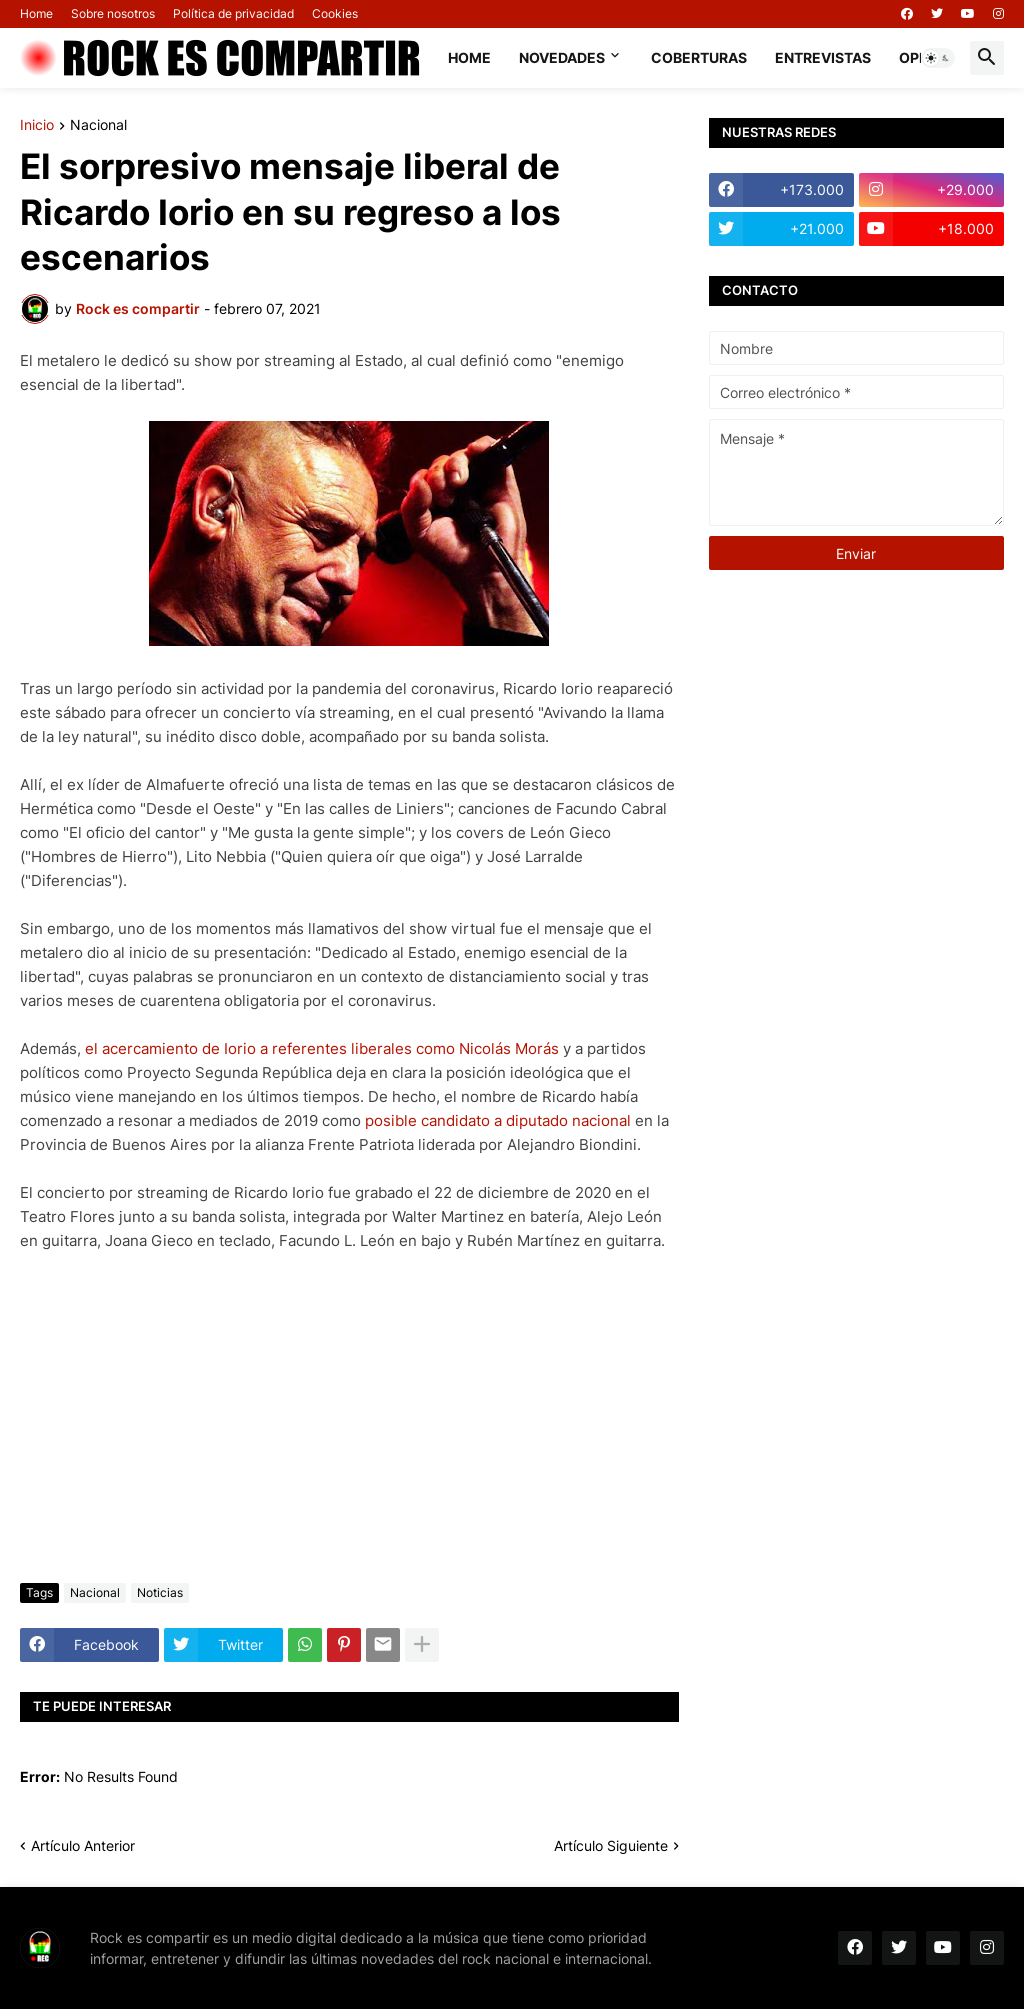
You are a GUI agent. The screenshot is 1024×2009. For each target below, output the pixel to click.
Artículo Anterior (83, 1845)
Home (36, 13)
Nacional (98, 125)
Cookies (335, 13)
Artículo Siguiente (611, 1845)
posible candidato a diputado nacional (498, 1120)
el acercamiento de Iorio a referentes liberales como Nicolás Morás (322, 1048)
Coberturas (699, 57)
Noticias (160, 1592)
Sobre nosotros (113, 13)
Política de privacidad (233, 13)
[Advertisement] (349, 1418)
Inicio (37, 125)
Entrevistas (823, 57)
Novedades (562, 57)
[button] (938, 58)
